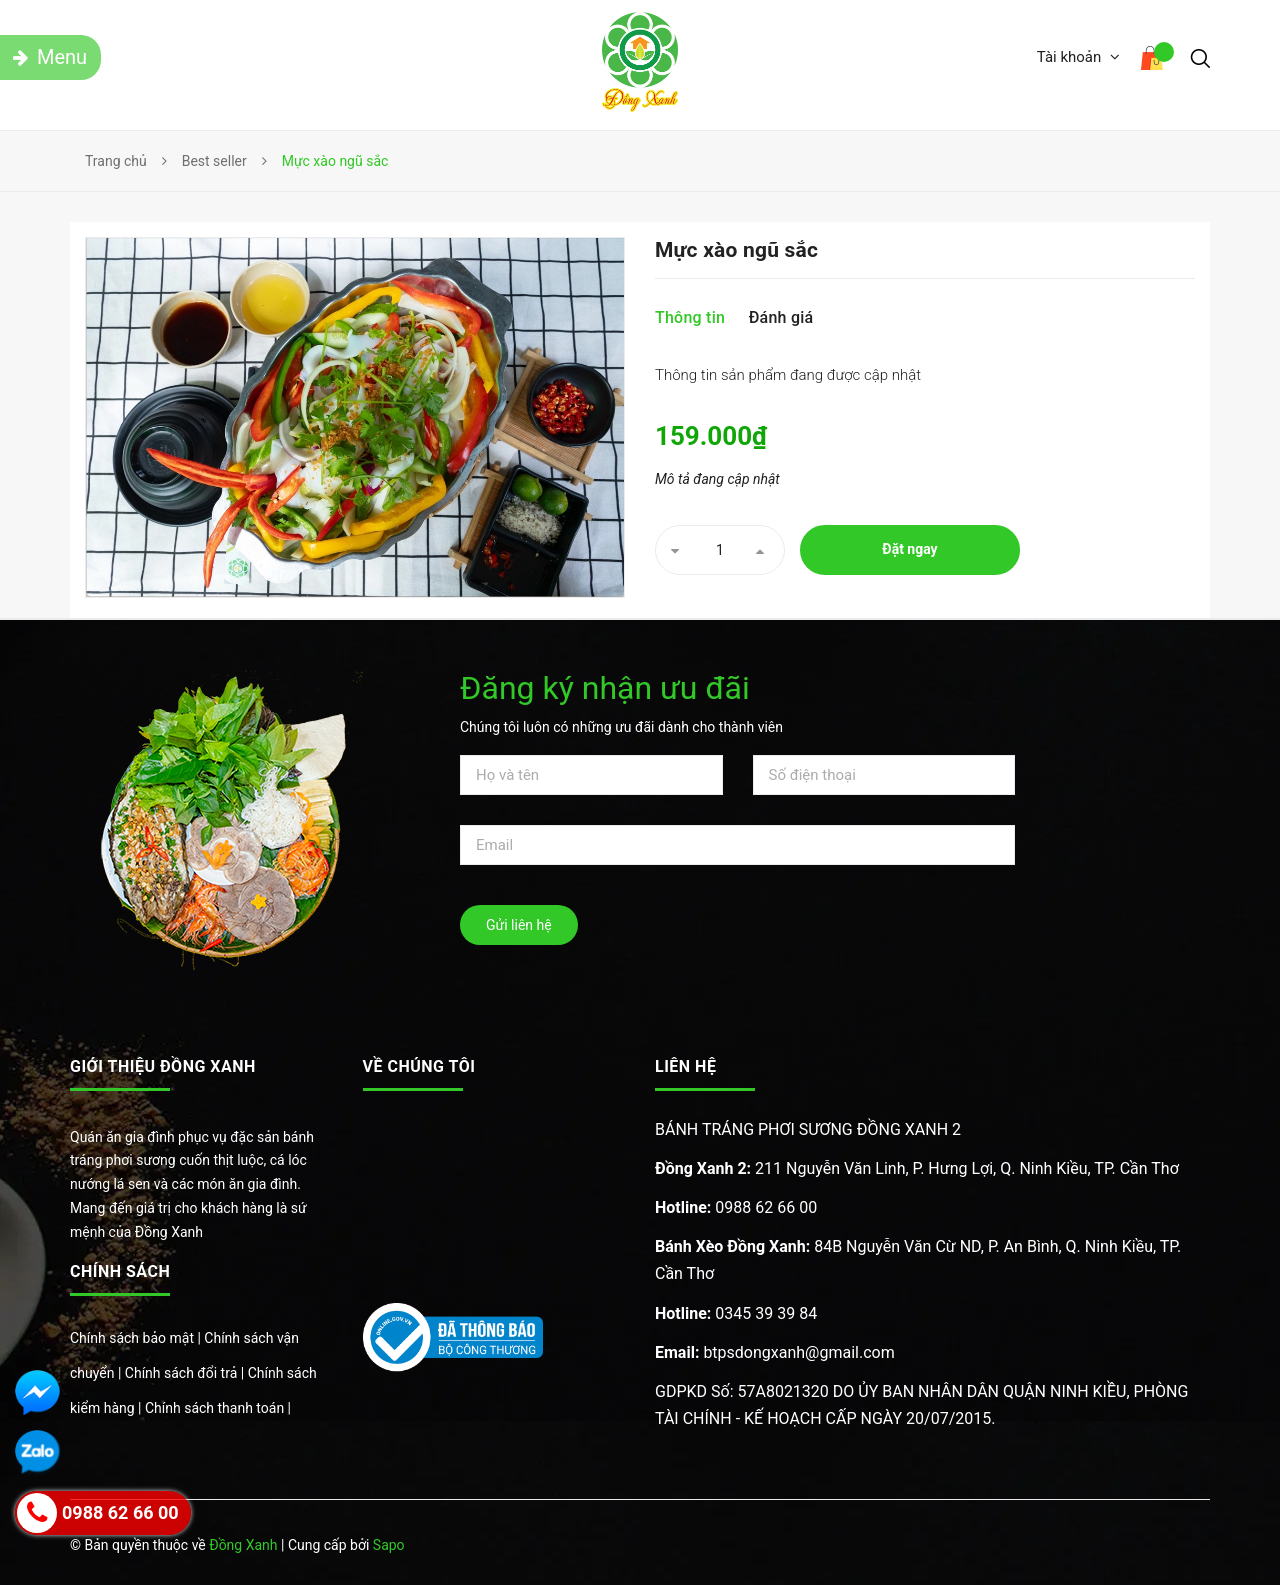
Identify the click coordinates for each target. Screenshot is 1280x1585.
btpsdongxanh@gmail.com (775, 1352)
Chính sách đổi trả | (186, 1373)
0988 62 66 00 (736, 1207)
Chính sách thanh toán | (218, 1408)
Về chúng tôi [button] (419, 1066)
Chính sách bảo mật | (137, 1338)
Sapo (389, 1545)
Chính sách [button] (120, 1271)
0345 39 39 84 (736, 1313)
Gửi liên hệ (519, 925)
